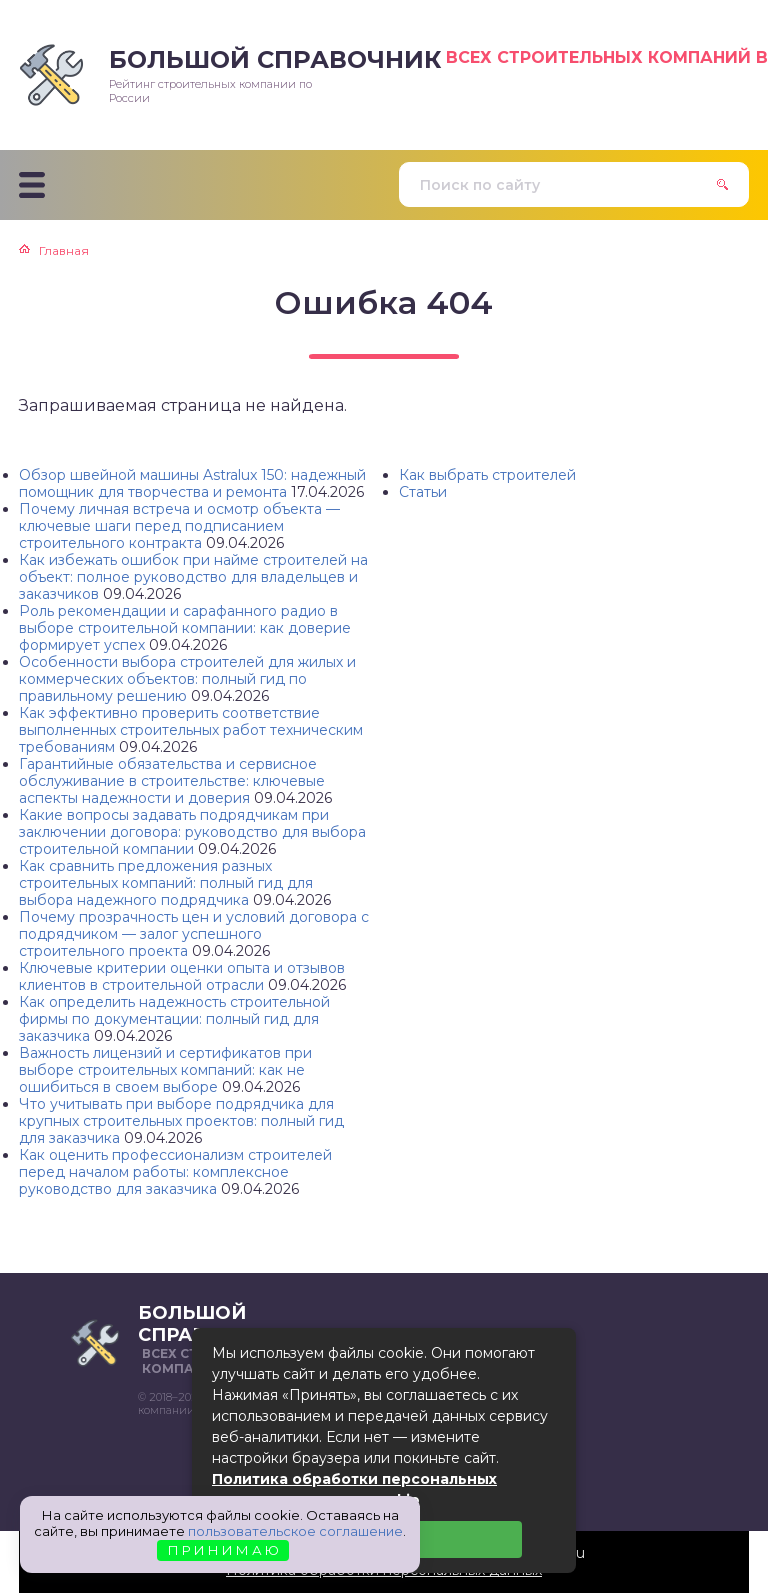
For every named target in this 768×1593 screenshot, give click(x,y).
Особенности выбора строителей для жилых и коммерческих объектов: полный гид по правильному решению (187, 679)
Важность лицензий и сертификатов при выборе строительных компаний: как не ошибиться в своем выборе (165, 1070)
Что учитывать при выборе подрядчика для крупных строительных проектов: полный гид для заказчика (181, 1121)
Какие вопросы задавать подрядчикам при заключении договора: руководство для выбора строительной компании (192, 832)
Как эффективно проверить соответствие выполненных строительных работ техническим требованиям (191, 730)
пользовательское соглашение (295, 1531)
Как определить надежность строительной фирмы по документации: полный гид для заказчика (174, 1019)
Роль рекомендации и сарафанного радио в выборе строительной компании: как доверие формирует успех (185, 628)
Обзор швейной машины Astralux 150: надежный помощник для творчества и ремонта (192, 483)
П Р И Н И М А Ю (223, 1550)
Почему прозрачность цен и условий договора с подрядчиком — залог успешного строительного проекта (194, 934)
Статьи (423, 492)
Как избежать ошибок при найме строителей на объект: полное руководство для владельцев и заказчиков (193, 577)
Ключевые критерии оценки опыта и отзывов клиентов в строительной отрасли (182, 976)
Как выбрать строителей (487, 475)
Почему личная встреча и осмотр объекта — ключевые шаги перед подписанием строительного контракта (179, 526)
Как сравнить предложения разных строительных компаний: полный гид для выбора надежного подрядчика (166, 883)
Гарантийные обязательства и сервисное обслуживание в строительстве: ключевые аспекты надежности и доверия (172, 781)
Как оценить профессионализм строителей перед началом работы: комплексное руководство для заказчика (175, 1172)
